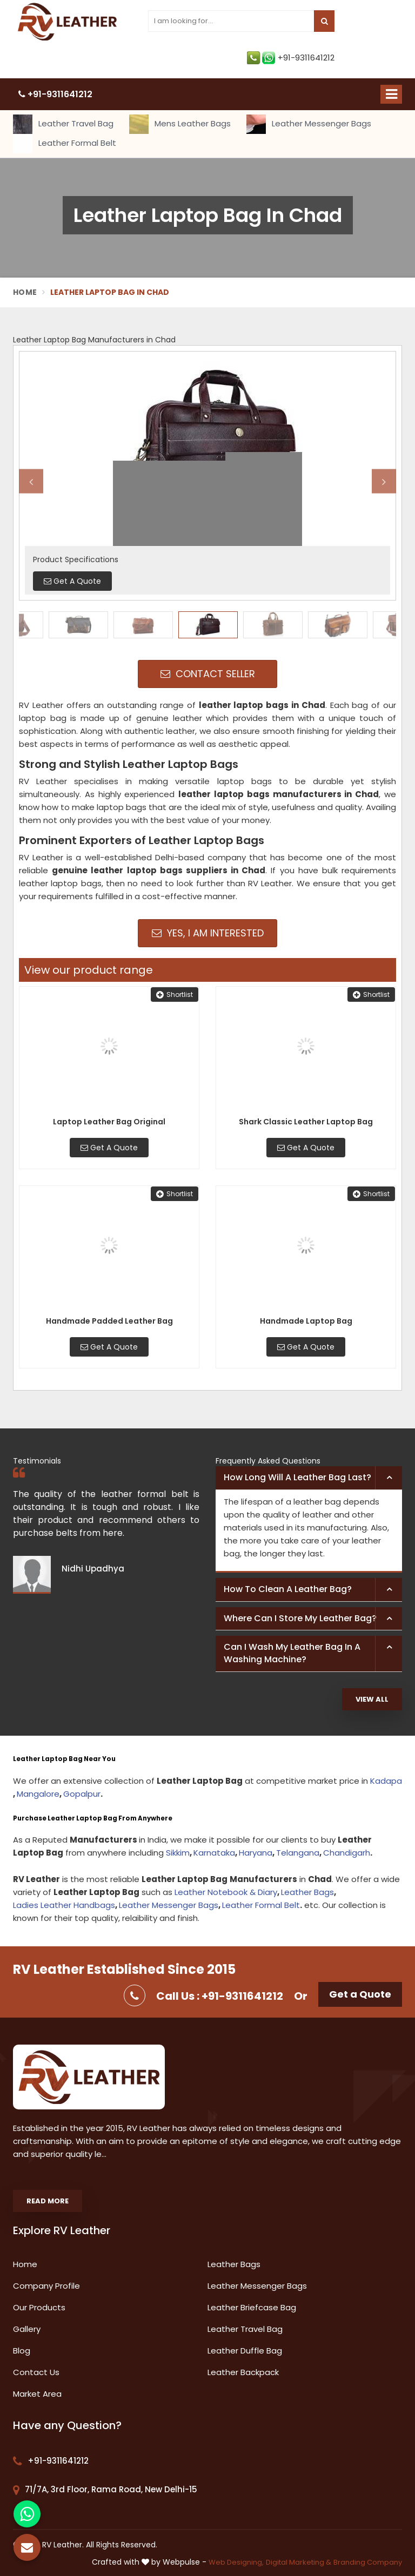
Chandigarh (346, 1852)
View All (372, 1699)
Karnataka (214, 1852)
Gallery (27, 2329)
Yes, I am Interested (208, 933)
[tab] (309, 1478)
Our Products (39, 2307)
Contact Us (36, 2372)
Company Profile (46, 2285)
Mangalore (38, 1793)
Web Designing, (236, 2562)
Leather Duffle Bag (245, 2350)
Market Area (37, 2393)
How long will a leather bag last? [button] (297, 1477)
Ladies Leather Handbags (64, 1905)
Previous (31, 481)
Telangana (297, 1852)
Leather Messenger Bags (308, 124)
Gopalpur (82, 1793)
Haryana (255, 1852)
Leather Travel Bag (63, 124)
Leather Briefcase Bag (252, 2307)
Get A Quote (109, 1147)
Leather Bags (307, 1892)
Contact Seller (207, 673)
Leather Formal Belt (64, 143)
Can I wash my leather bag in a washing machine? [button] (292, 1653)
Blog (21, 2350)
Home (25, 292)
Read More (47, 2201)
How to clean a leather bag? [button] (288, 1589)
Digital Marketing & (298, 2562)
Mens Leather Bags (180, 124)
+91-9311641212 (290, 57)
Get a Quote (360, 1994)
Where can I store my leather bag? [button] (300, 1618)
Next (384, 481)
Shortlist (174, 994)
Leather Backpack (243, 2372)
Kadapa (386, 1780)
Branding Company (367, 2562)
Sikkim (178, 1852)
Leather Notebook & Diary (226, 1892)
